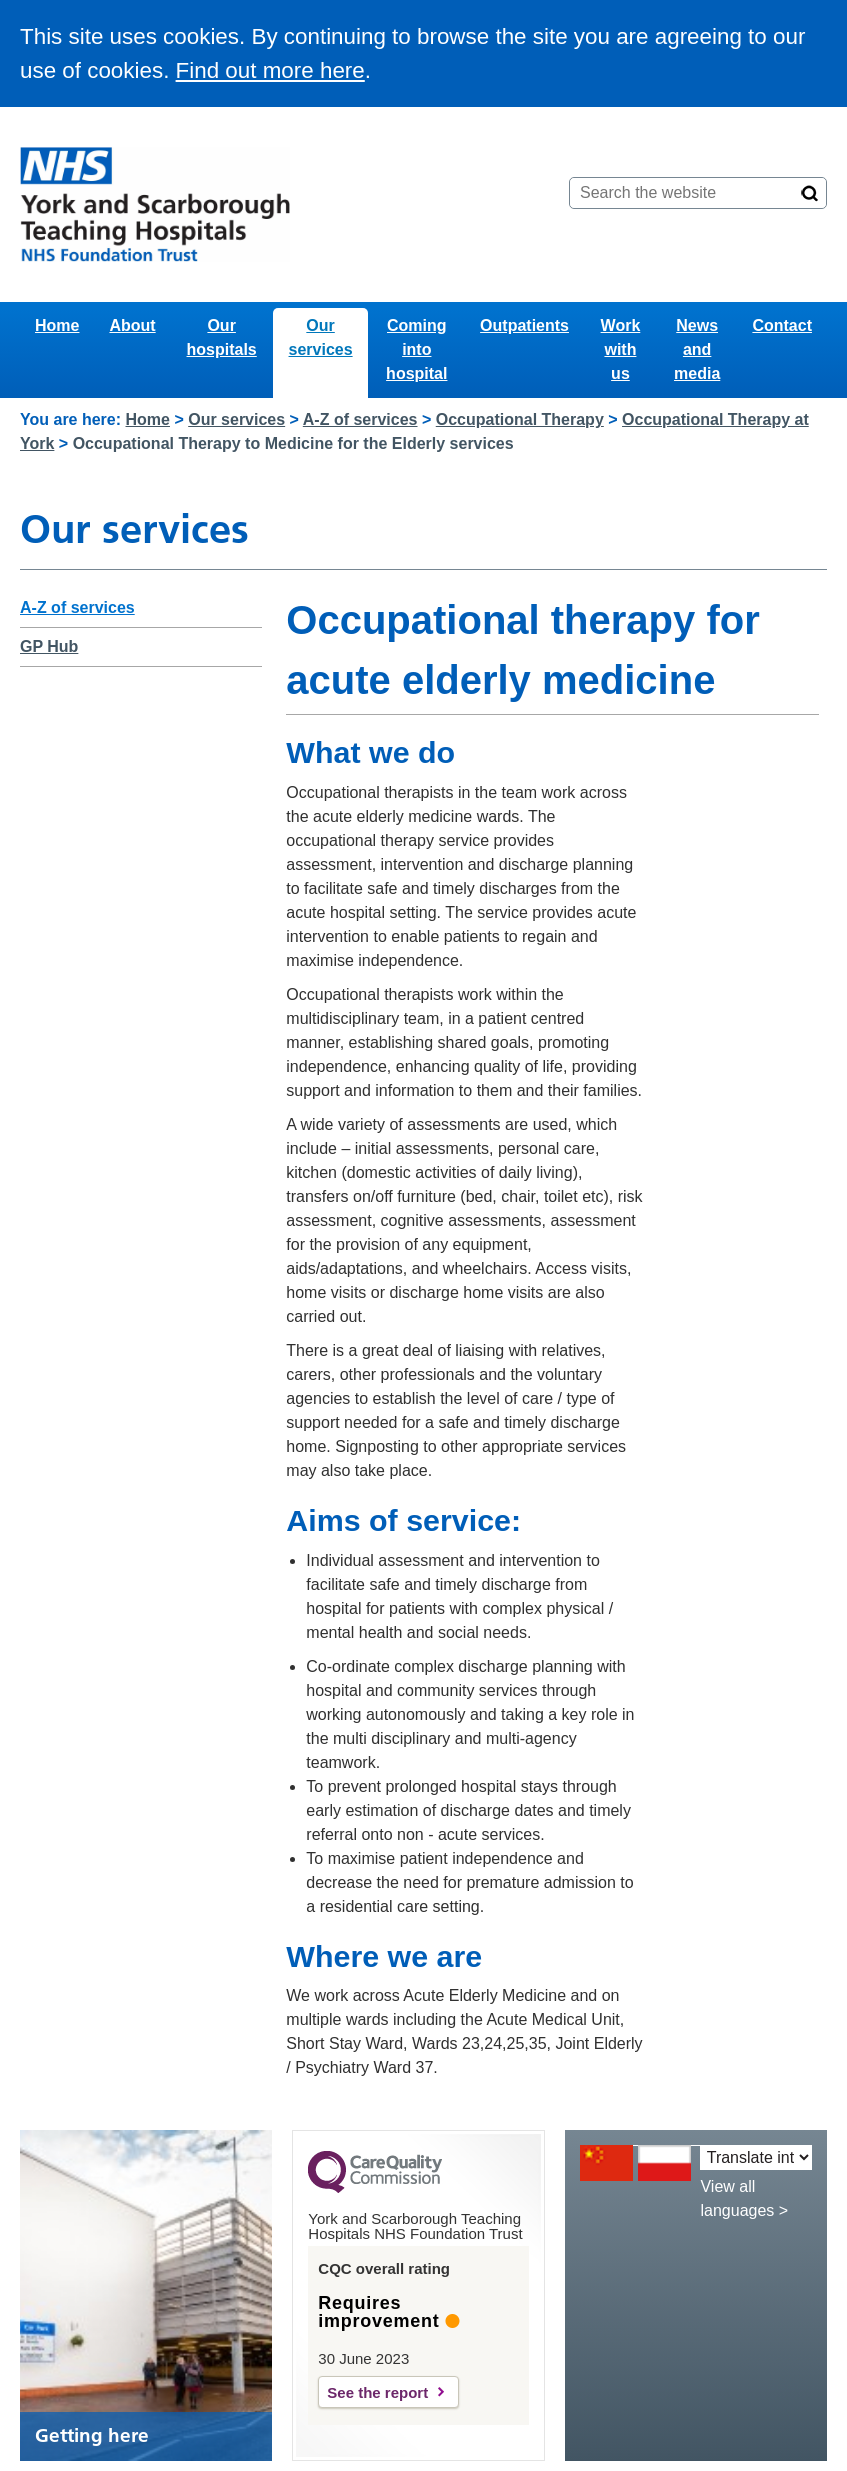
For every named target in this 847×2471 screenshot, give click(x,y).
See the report (377, 2392)
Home (57, 325)
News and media (697, 349)
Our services (321, 337)
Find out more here (270, 70)
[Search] (810, 193)
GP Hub (49, 646)
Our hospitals (222, 337)
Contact (782, 325)
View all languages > (744, 2198)
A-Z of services (360, 419)
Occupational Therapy (520, 419)
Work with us (621, 349)
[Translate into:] (756, 2157)
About (132, 325)
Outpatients (524, 325)
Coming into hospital (416, 349)
